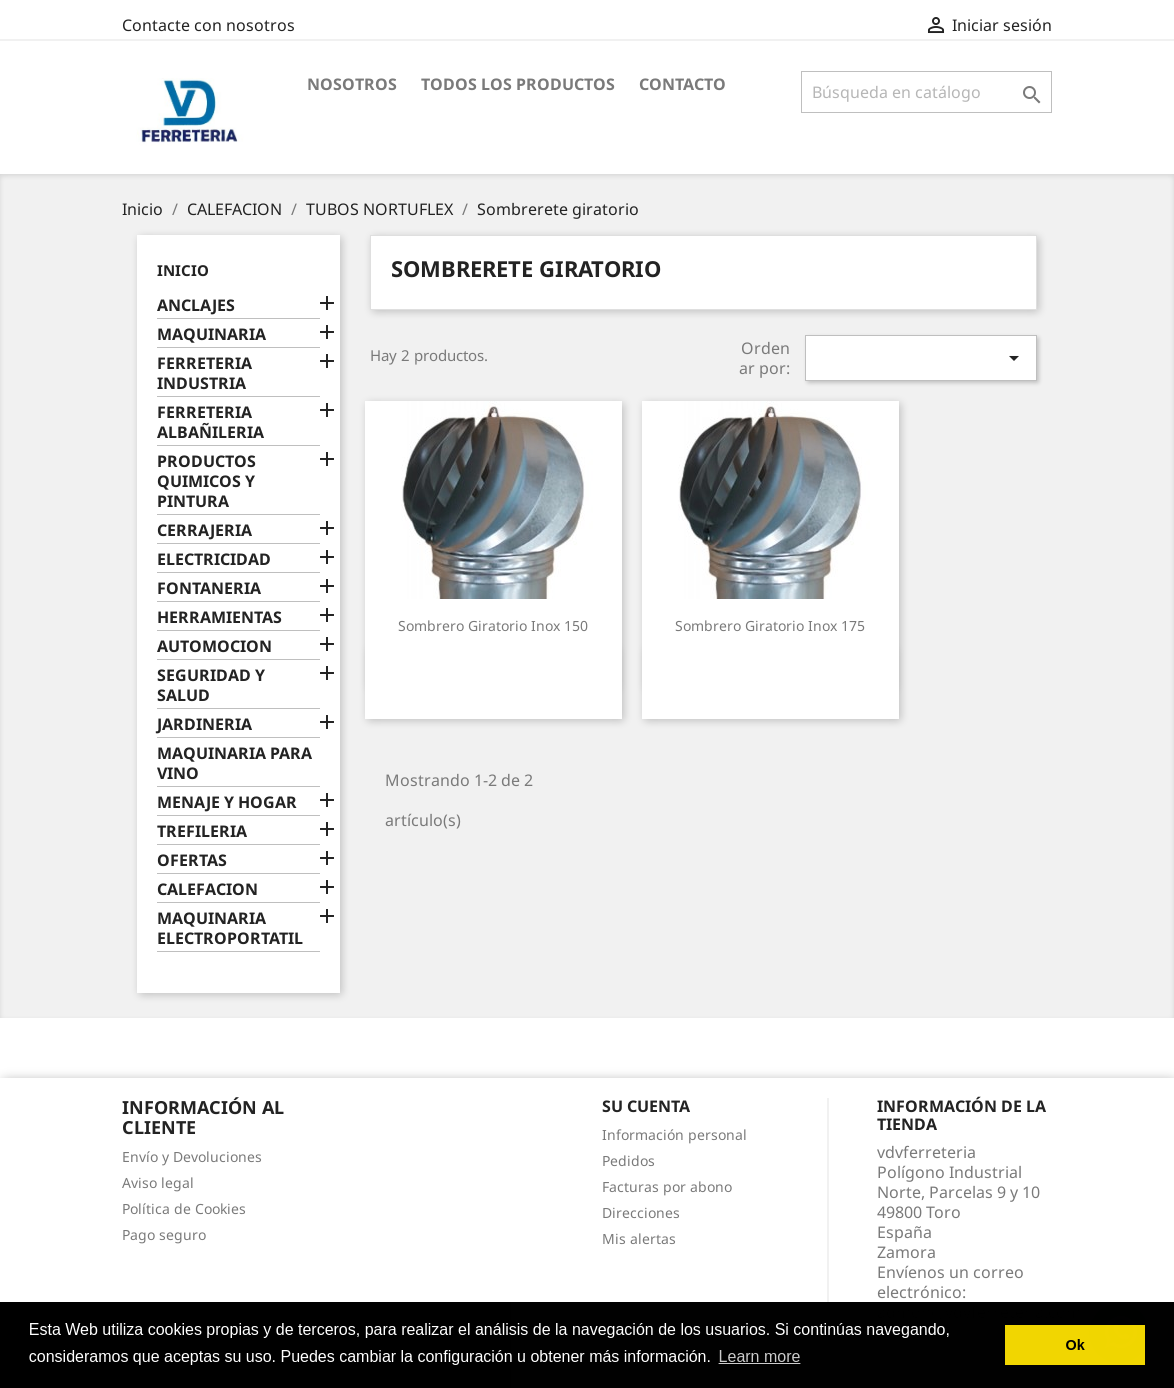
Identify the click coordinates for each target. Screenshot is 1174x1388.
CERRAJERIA (204, 530)
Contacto (682, 84)
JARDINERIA (204, 724)
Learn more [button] (760, 1356)
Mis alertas (639, 1238)
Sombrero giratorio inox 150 (493, 625)
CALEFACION (207, 889)
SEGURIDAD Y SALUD (211, 685)
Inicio (183, 270)
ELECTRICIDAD (214, 559)
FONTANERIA (209, 588)
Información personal (674, 1134)
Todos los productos (518, 84)
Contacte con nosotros (208, 25)
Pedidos (628, 1160)
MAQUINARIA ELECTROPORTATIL (230, 928)
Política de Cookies (184, 1208)
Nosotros (352, 84)
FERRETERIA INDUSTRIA (204, 373)
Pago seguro (164, 1234)
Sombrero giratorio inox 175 (770, 625)
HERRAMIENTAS (219, 617)
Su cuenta (646, 1106)
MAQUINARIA (211, 334)
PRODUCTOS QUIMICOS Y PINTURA (206, 481)
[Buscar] (926, 92)
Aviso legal (158, 1182)
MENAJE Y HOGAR (227, 802)
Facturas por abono (667, 1186)
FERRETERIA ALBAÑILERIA (210, 422)
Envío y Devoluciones (192, 1156)
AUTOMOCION (214, 646)
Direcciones (641, 1212)
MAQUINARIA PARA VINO (234, 763)
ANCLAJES (196, 305)
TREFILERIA (202, 831)
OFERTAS (192, 860)
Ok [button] (1075, 1345)
